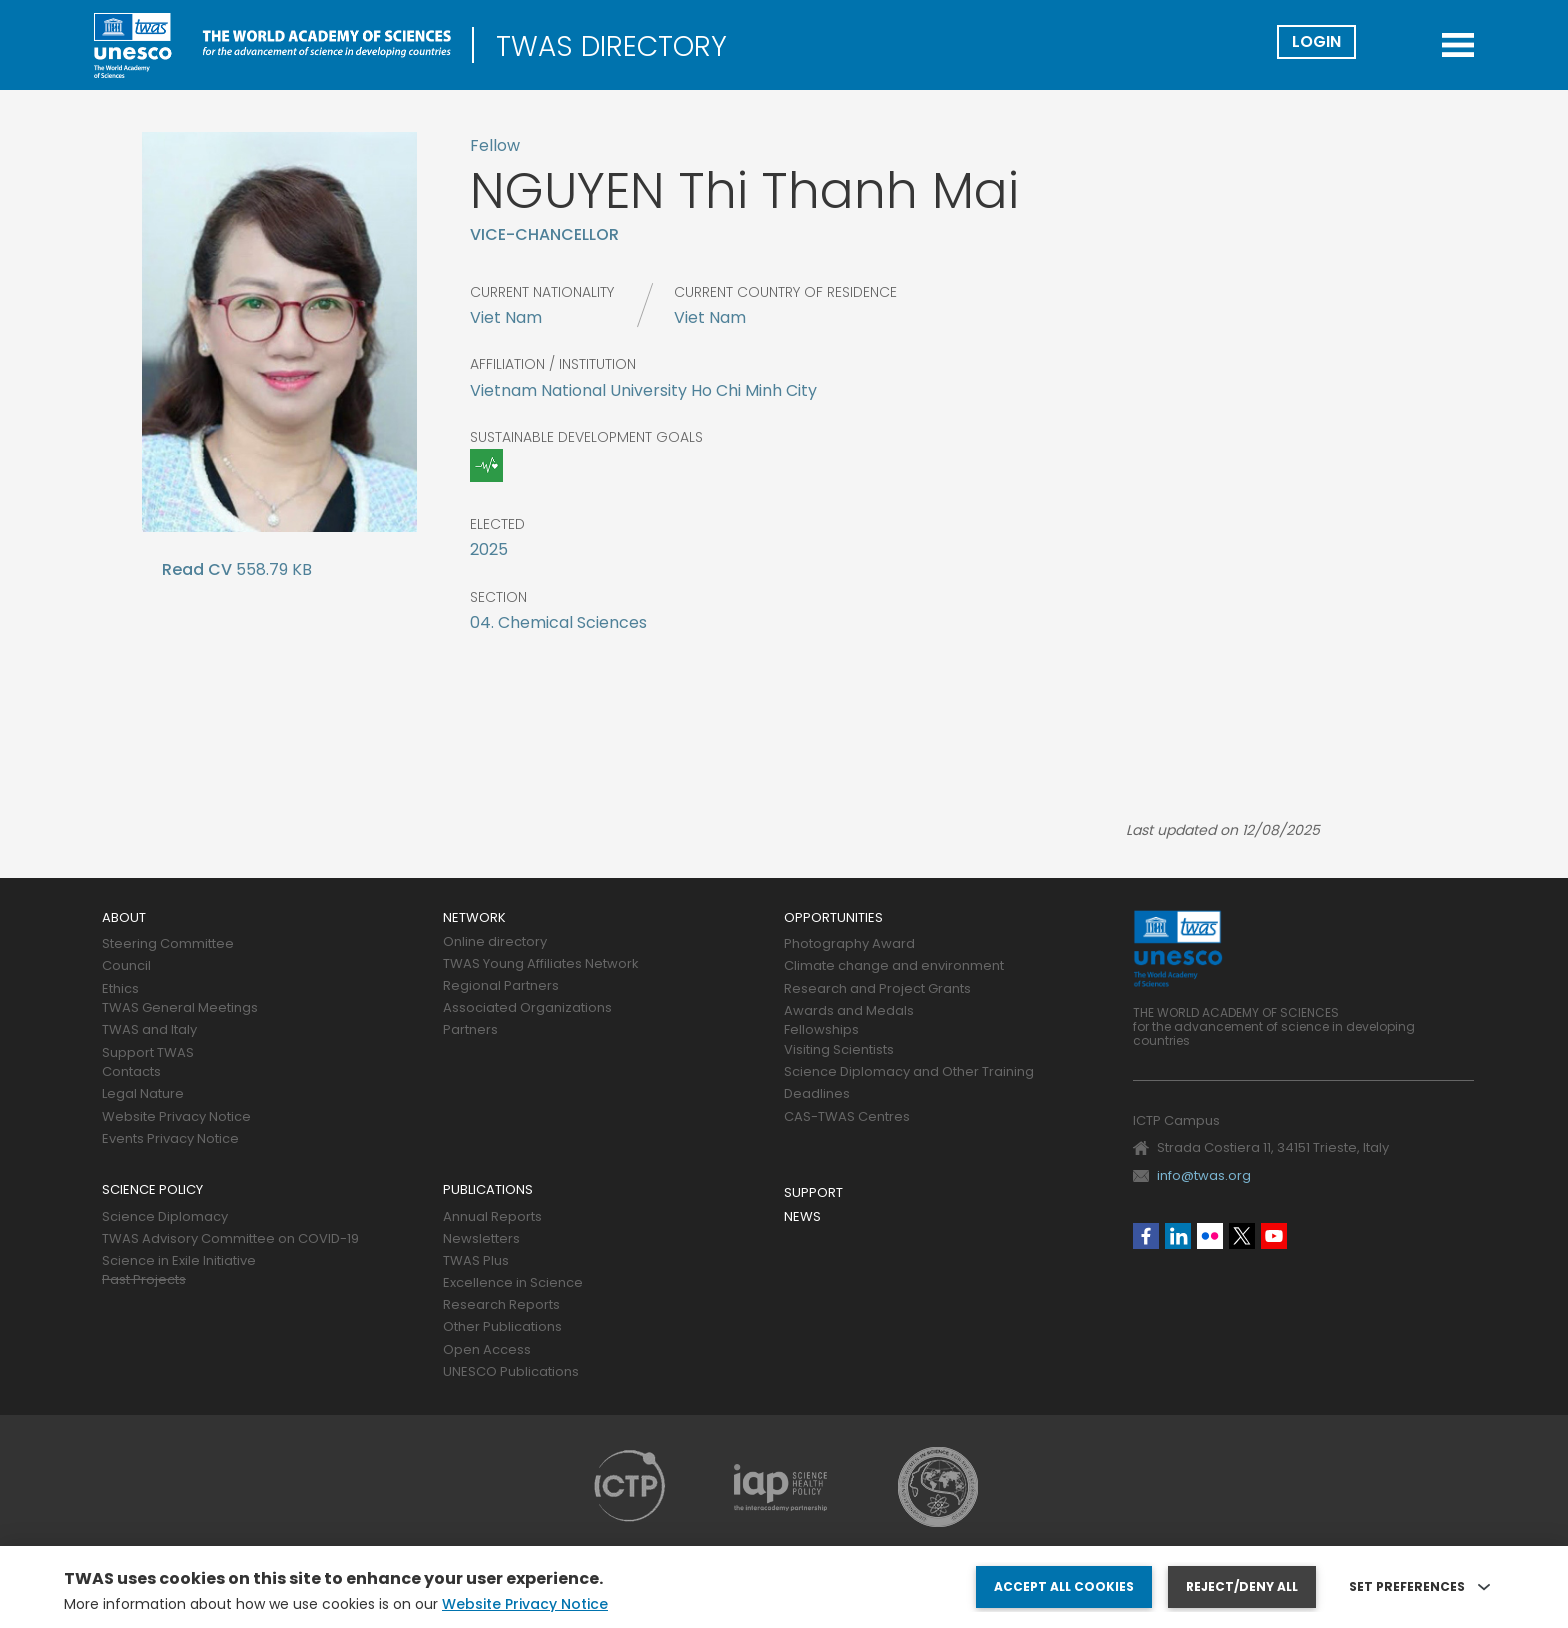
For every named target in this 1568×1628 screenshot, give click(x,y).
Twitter (1242, 1236)
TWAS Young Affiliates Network (541, 964)
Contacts (131, 1072)
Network (474, 918)
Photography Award (849, 944)
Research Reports (501, 1305)
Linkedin (1178, 1236)
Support (813, 1193)
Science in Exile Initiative (179, 1261)
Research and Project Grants (877, 989)
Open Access (487, 1350)
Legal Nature (143, 1094)
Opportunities (833, 918)
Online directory (495, 942)
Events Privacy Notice (170, 1139)
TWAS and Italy (149, 1030)
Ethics (120, 989)
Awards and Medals (849, 1011)
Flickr (1210, 1236)
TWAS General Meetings (180, 1008)
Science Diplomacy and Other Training (909, 1072)
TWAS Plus (476, 1261)
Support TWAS (148, 1053)
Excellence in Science (513, 1283)
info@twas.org (1204, 1175)
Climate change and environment (894, 966)
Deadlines (817, 1094)
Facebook (1146, 1236)
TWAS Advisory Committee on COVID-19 (230, 1239)
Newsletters (481, 1239)
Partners (470, 1030)
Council (126, 966)
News (802, 1217)
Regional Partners (501, 986)
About (124, 918)
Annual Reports (492, 1217)
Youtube (1274, 1236)
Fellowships (821, 1030)
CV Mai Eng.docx (197, 573)
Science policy (152, 1190)
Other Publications (502, 1327)
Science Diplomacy (165, 1217)
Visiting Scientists (839, 1050)
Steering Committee (168, 944)
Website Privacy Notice (176, 1117)
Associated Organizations (527, 1008)
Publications (488, 1190)
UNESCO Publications (511, 1372)
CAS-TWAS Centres (847, 1117)
